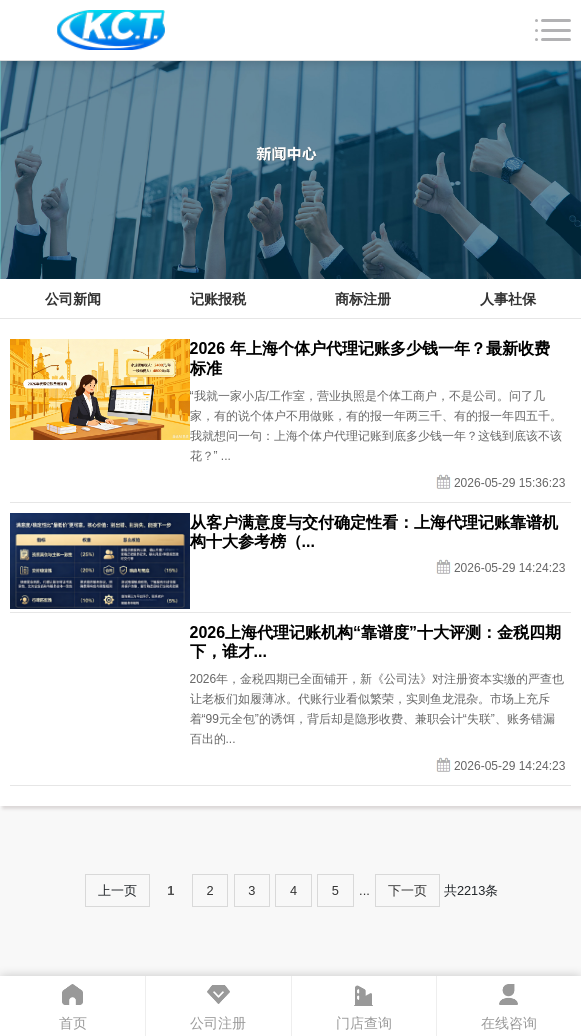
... (364, 890)
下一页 (407, 890)
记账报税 (218, 299)
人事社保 (508, 299)
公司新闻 (73, 299)
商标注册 (363, 299)
